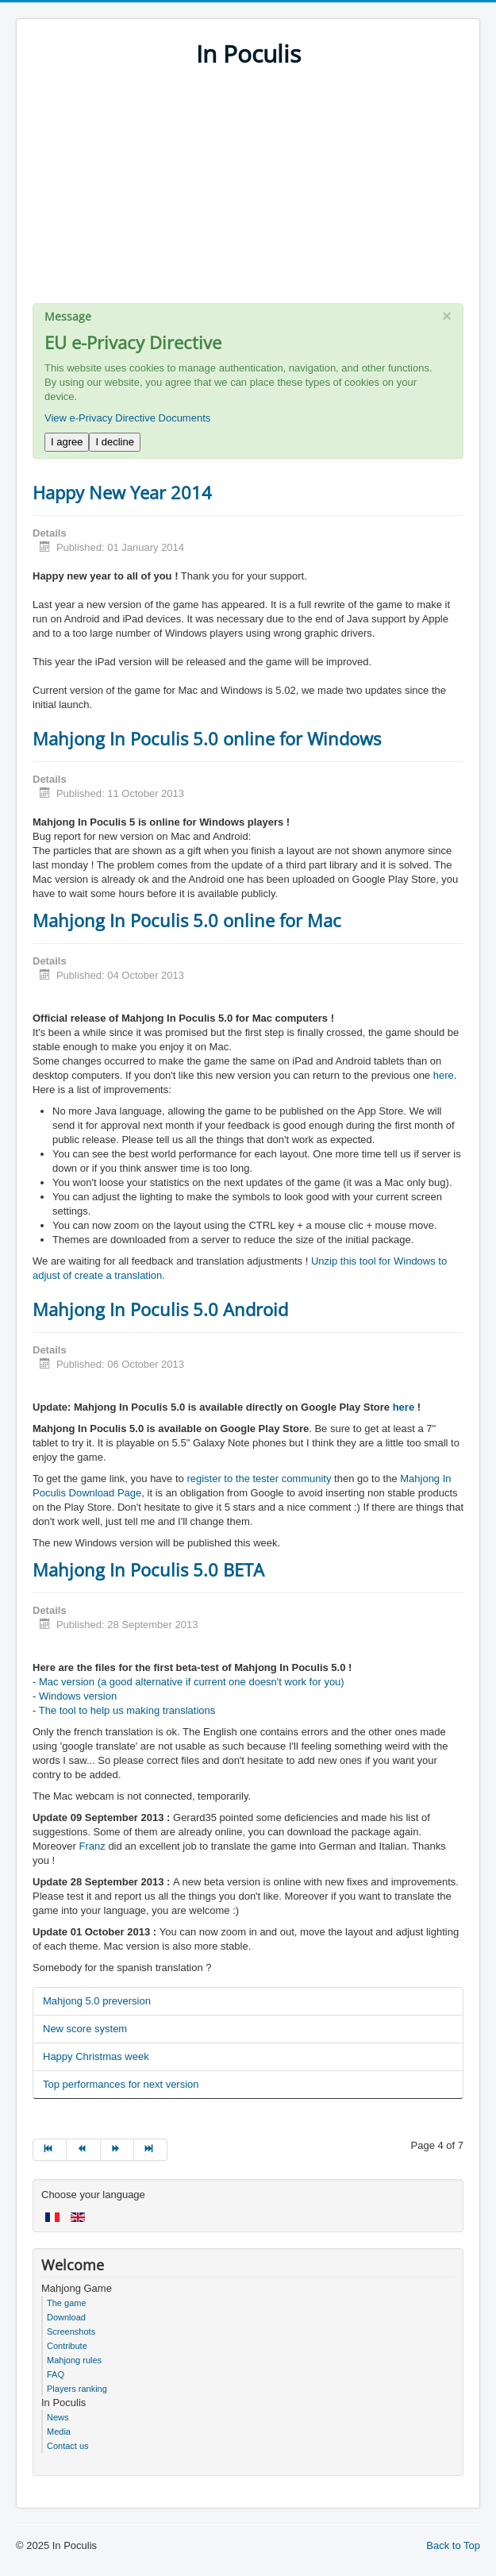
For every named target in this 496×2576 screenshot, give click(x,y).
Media (59, 2431)
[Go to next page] (117, 2150)
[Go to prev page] (83, 2150)
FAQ (55, 2374)
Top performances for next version (121, 2084)
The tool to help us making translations (127, 1710)
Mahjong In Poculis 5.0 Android (160, 1309)
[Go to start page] (50, 2150)
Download (66, 2317)
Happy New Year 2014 (122, 492)
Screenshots (71, 2331)
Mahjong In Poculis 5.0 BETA (148, 1569)
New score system (85, 2029)
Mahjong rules (74, 2360)
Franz (92, 1846)
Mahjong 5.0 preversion (97, 2001)
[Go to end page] (150, 2150)
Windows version (78, 1696)
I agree (67, 442)
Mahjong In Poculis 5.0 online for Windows (207, 738)
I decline (114, 442)
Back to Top (453, 2545)
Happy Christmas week (96, 2056)
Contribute (67, 2346)
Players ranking (77, 2388)
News (58, 2417)
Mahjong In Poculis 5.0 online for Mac (187, 920)
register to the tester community (258, 1478)
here (443, 1075)
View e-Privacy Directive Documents (127, 418)
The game (67, 2303)
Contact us (68, 2446)
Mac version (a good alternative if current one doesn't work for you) (191, 1682)
